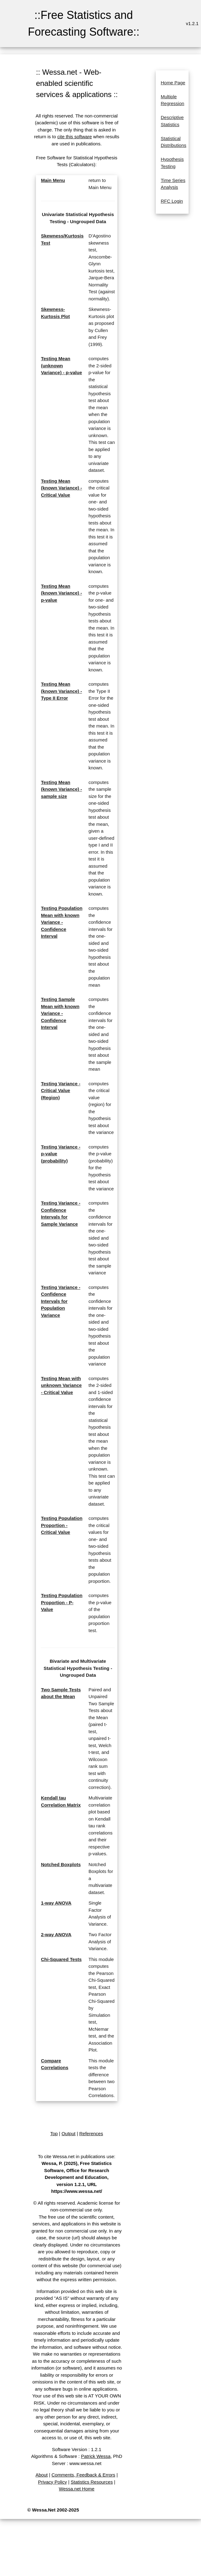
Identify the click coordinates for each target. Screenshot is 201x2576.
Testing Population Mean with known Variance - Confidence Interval (61, 922)
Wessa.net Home (76, 2488)
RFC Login (172, 201)
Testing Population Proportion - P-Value (61, 1602)
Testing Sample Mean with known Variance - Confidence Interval (60, 1013)
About (42, 2474)
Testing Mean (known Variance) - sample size (61, 789)
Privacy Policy (52, 2482)
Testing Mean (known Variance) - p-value (61, 593)
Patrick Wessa (96, 2456)
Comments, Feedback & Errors (83, 2474)
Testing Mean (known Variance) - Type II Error (61, 691)
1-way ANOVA (56, 1902)
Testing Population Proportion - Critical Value (61, 1525)
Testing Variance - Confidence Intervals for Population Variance (60, 1301)
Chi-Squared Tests (61, 1959)
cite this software (74, 136)
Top (54, 2133)
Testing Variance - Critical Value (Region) (60, 1090)
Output (69, 2133)
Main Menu (53, 180)
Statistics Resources (92, 2482)
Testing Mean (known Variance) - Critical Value (61, 488)
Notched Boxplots (61, 1864)
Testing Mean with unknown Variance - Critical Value (61, 1385)
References (91, 2133)
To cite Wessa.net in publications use (76, 2156)
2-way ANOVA (56, 1934)
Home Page (173, 82)
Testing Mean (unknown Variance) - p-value (61, 365)
